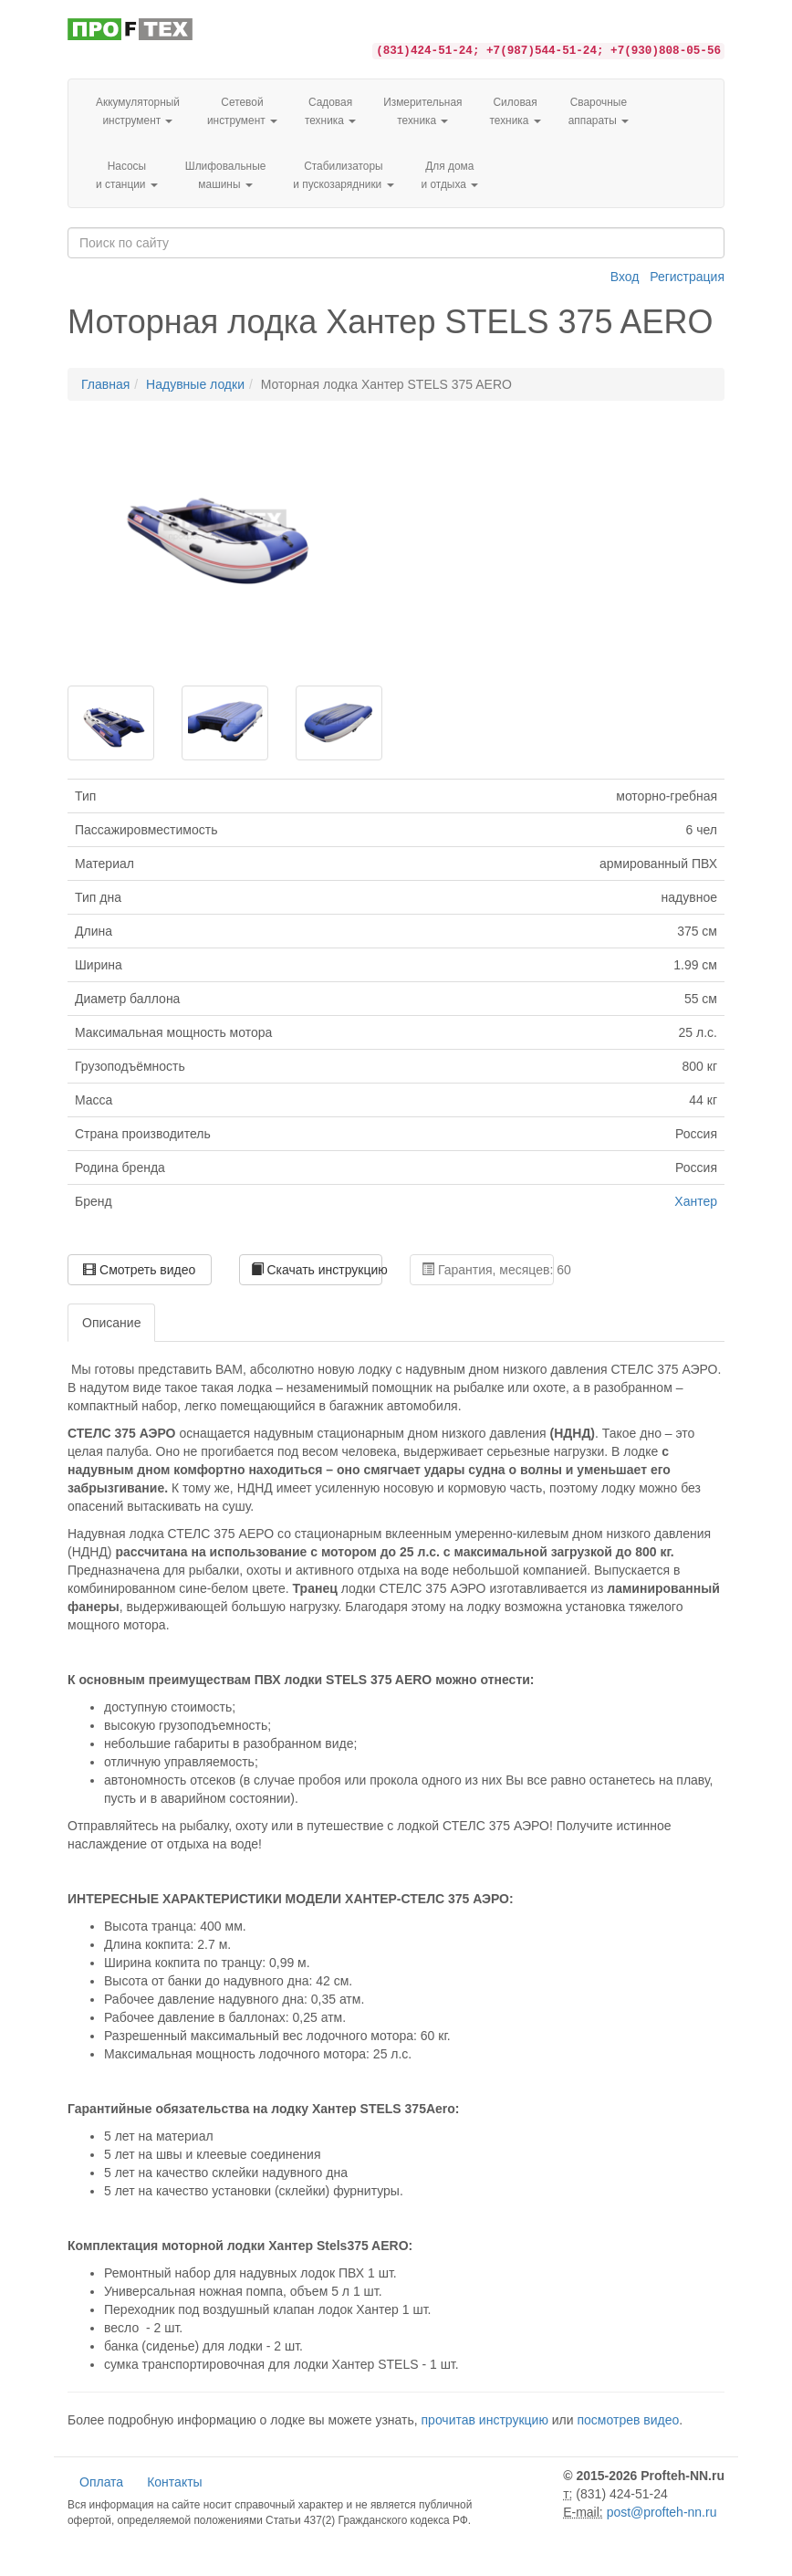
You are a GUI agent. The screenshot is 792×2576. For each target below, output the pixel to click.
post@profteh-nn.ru (662, 2512)
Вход (625, 276)
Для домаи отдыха (450, 175)
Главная (105, 384)
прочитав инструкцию (485, 2420)
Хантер (695, 1201)
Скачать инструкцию (317, 1269)
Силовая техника (514, 111)
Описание (111, 1322)
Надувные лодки (195, 384)
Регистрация (687, 276)
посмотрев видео (629, 2420)
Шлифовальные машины (225, 175)
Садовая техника (330, 111)
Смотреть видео (139, 1269)
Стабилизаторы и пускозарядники (343, 175)
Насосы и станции (127, 175)
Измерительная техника (422, 111)
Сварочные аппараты (598, 111)
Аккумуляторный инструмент (138, 111)
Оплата (101, 2482)
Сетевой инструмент (242, 111)
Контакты (174, 2482)
